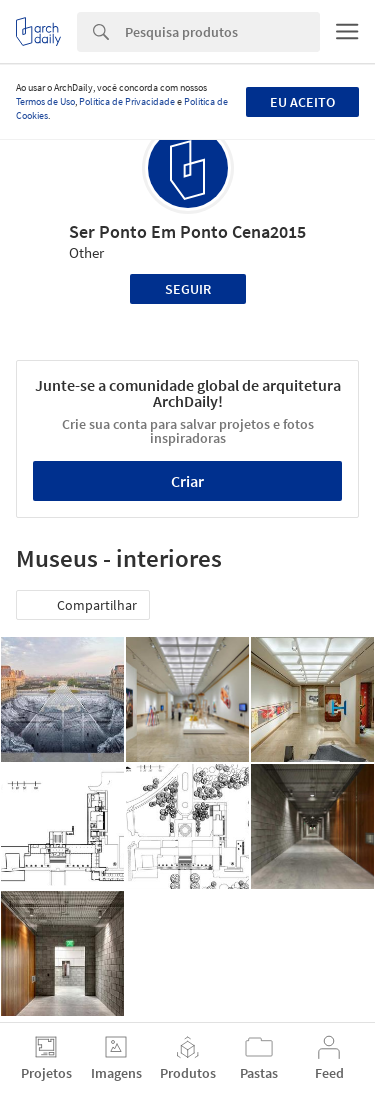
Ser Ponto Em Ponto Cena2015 (187, 231)
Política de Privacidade (127, 101)
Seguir (188, 289)
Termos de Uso (45, 101)
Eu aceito (302, 102)
